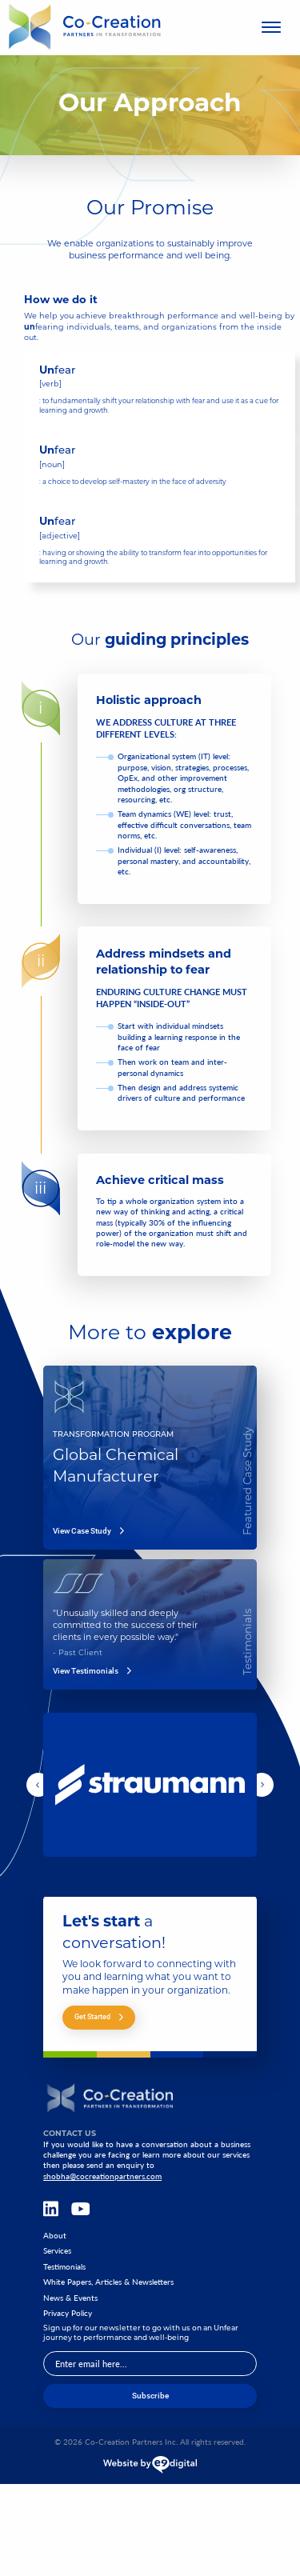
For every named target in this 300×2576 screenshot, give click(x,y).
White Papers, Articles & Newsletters (108, 2282)
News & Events (70, 2298)
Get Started (98, 2016)
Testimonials (64, 2267)
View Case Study (88, 1531)
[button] (38, 1785)
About (54, 2235)
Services (57, 2251)
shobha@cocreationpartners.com (102, 2176)
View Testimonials (92, 1671)
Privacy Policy (67, 2313)
